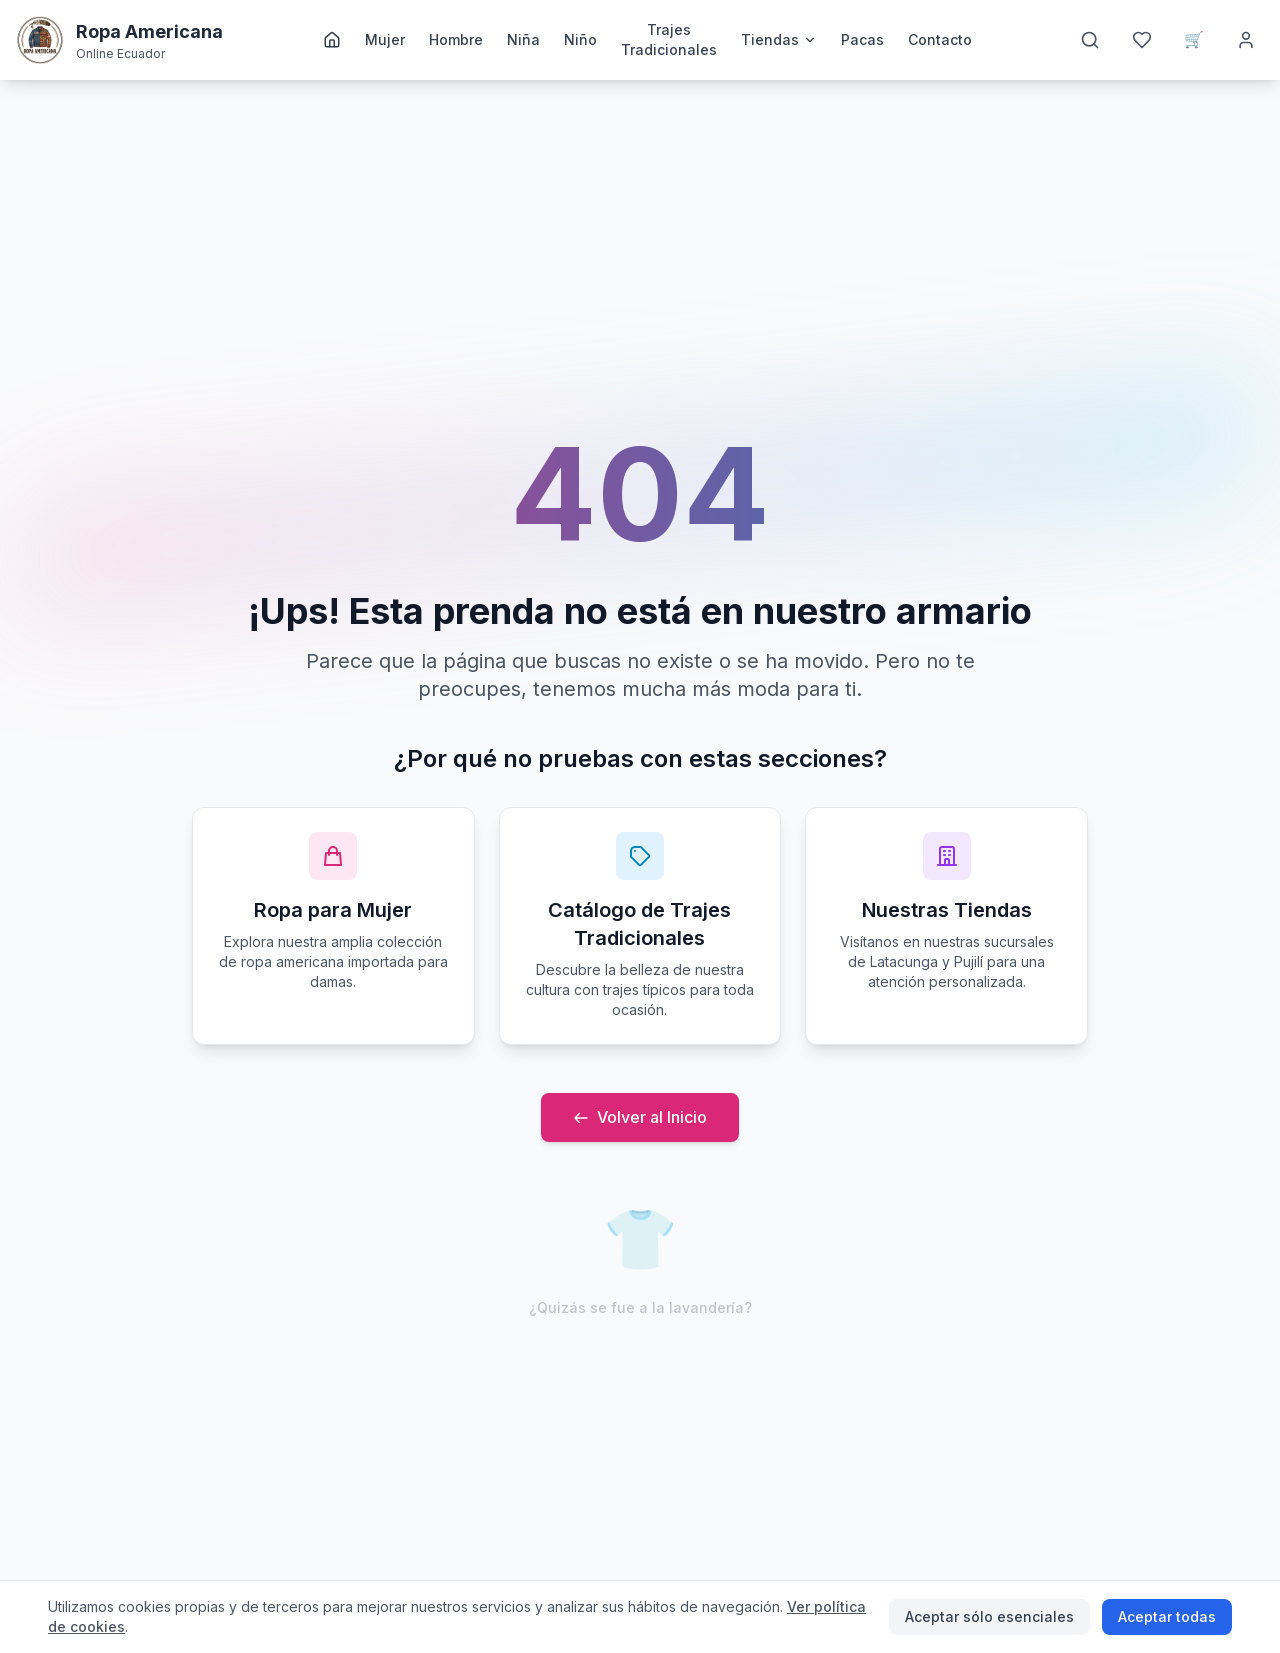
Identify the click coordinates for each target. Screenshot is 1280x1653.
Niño (580, 39)
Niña (523, 39)
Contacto (940, 39)
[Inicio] (332, 40)
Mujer (385, 39)
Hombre (456, 39)
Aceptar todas (1167, 1616)
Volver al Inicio (640, 1117)
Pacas (862, 39)
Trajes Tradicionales (669, 39)
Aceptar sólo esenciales (989, 1616)
